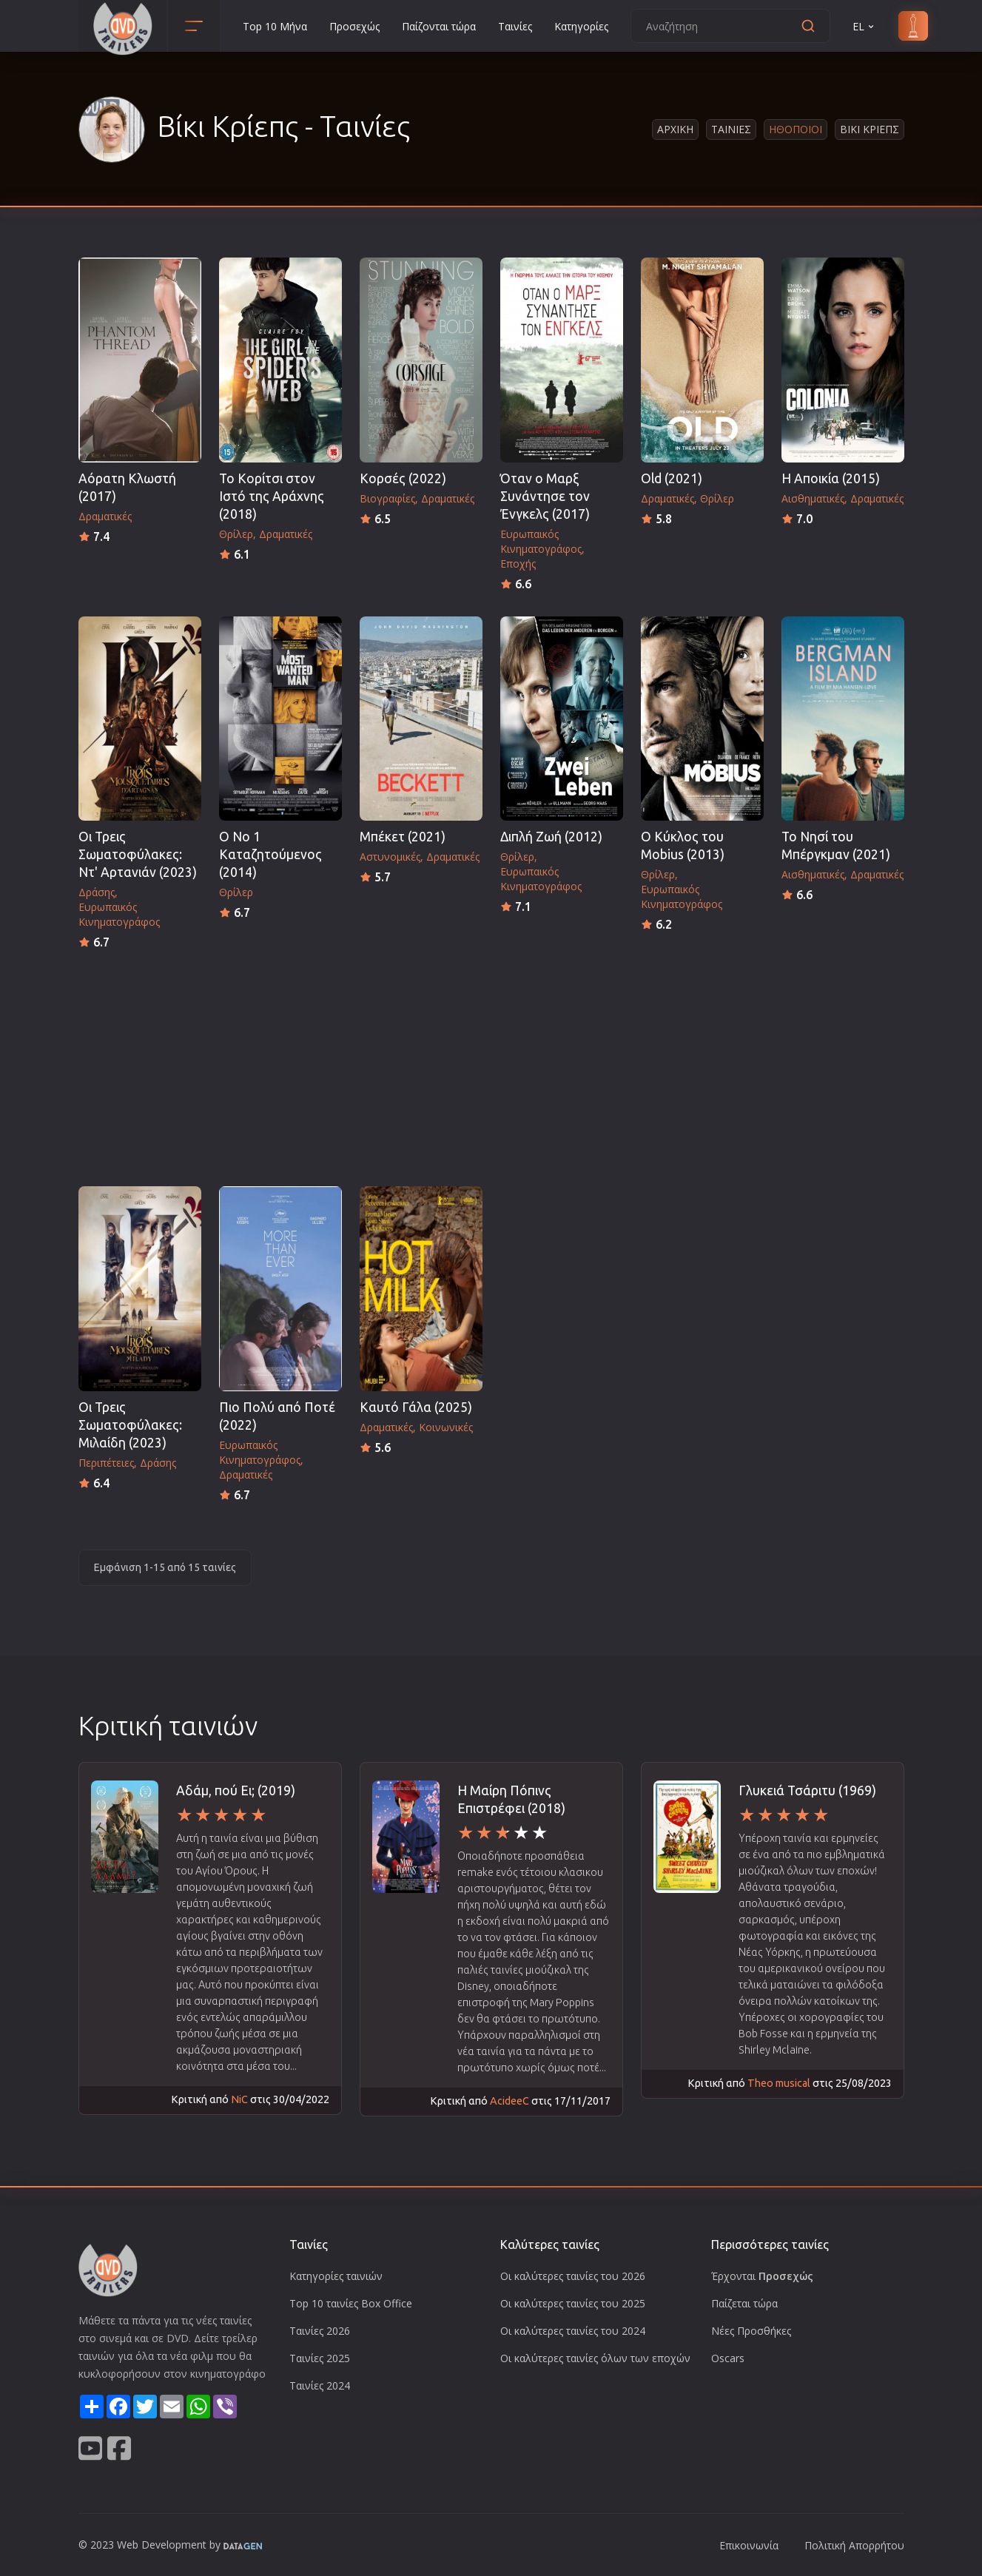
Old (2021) (671, 478)
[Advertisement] (491, 1063)
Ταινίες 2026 (319, 2331)
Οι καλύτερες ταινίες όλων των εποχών (595, 2358)
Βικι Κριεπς (869, 129)
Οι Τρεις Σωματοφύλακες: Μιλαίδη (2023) (130, 1425)
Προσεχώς (354, 26)
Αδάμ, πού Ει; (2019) (235, 1790)
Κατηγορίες (581, 26)
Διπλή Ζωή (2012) (551, 837)
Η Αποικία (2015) (830, 478)
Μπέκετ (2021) (402, 837)
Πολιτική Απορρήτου (854, 2545)
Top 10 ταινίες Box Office (350, 2303)
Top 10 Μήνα (275, 26)
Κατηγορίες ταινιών (336, 2276)
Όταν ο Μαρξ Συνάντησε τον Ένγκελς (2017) (545, 496)
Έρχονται (762, 2276)
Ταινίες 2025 (319, 2358)
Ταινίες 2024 (319, 2385)
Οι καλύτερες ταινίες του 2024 (572, 2331)
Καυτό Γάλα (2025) (416, 1407)
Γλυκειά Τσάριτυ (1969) (807, 1790)
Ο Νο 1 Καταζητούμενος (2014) (270, 854)
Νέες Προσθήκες (751, 2331)
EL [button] (864, 26)
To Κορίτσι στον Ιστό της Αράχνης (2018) (271, 496)
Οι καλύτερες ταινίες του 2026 (572, 2276)
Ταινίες (515, 26)
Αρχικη (675, 129)
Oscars (727, 2358)
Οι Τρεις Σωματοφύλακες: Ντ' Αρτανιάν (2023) (137, 854)
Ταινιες (731, 129)
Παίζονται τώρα (439, 26)
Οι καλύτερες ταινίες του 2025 (572, 2303)
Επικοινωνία (748, 2545)
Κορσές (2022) (403, 478)
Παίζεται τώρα (744, 2303)
